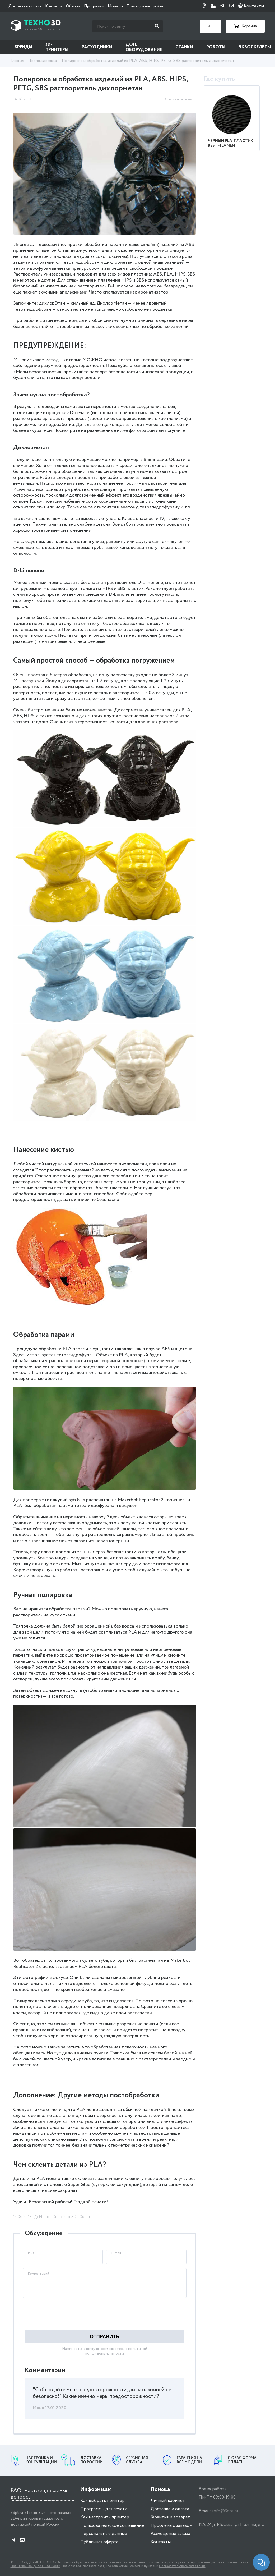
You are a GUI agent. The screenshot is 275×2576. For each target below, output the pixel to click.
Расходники (97, 47)
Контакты (53, 6)
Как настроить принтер (104, 2517)
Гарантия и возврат (170, 2517)
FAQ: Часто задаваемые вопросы (40, 2494)
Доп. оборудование (143, 47)
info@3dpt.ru (225, 2511)
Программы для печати (103, 2509)
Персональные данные (103, 2534)
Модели (115, 6)
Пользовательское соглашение (112, 2525)
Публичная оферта (99, 2542)
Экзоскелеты (255, 47)
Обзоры (73, 6)
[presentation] (63, 2313)
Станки (184, 47)
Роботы (215, 47)
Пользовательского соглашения (182, 2566)
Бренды (23, 47)
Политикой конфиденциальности (35, 2566)
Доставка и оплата (24, 6)
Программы (94, 6)
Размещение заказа (170, 2534)
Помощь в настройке (145, 6)
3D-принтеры (56, 47)
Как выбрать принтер (102, 2500)
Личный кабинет (168, 2500)
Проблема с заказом (171, 2525)
